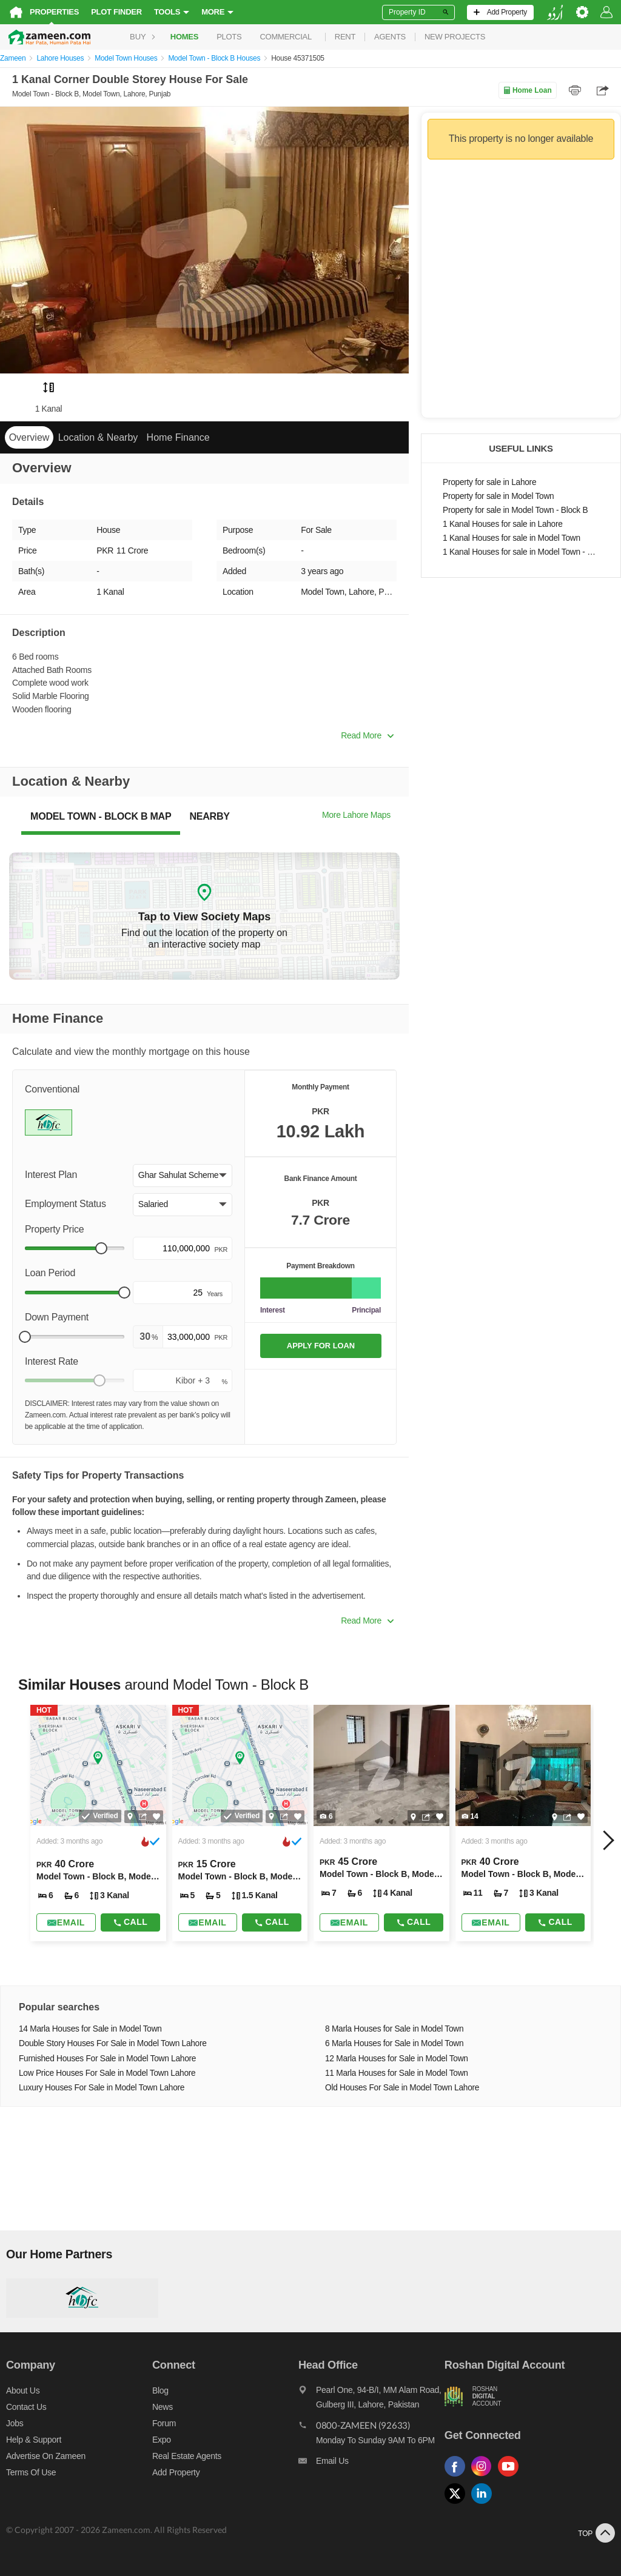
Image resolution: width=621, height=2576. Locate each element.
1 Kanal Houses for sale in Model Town (511, 538)
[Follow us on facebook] (458, 2476)
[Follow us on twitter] (458, 2504)
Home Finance (178, 437)
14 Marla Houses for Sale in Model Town (90, 2028)
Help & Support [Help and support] (33, 2439)
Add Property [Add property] (176, 2472)
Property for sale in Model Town (498, 496)
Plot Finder (116, 11)
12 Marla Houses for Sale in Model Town (396, 2058)
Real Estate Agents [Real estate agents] (186, 2456)
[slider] (101, 1248)
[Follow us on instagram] (484, 2476)
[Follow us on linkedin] (484, 2504)
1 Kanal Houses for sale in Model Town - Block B (521, 552)
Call (130, 1922)
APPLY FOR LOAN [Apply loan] (321, 1345)
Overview (29, 437)
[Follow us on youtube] (511, 2476)
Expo (161, 2439)
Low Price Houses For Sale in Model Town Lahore (107, 2073)
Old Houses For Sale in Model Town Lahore (402, 2087)
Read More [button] (367, 735)
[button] (182, 1175)
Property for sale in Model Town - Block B (515, 510)
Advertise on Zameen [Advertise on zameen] (46, 2456)
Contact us (26, 2407)
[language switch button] (555, 12)
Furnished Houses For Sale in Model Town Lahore (107, 2058)
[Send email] (66, 1922)
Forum (164, 2423)
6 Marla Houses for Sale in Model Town (394, 2043)
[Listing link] (98, 1823)
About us (22, 2390)
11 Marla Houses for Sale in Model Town (396, 2073)
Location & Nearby (98, 437)
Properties (54, 11)
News (162, 2407)
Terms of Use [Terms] (31, 2472)
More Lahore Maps (356, 815)
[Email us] (371, 2464)
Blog (160, 2390)
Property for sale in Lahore (489, 482)
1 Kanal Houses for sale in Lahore (503, 524)
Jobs (14, 2423)
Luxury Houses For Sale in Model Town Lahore (101, 2087)
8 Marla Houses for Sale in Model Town (394, 2028)
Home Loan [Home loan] (527, 90)
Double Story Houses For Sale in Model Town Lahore (113, 2043)
